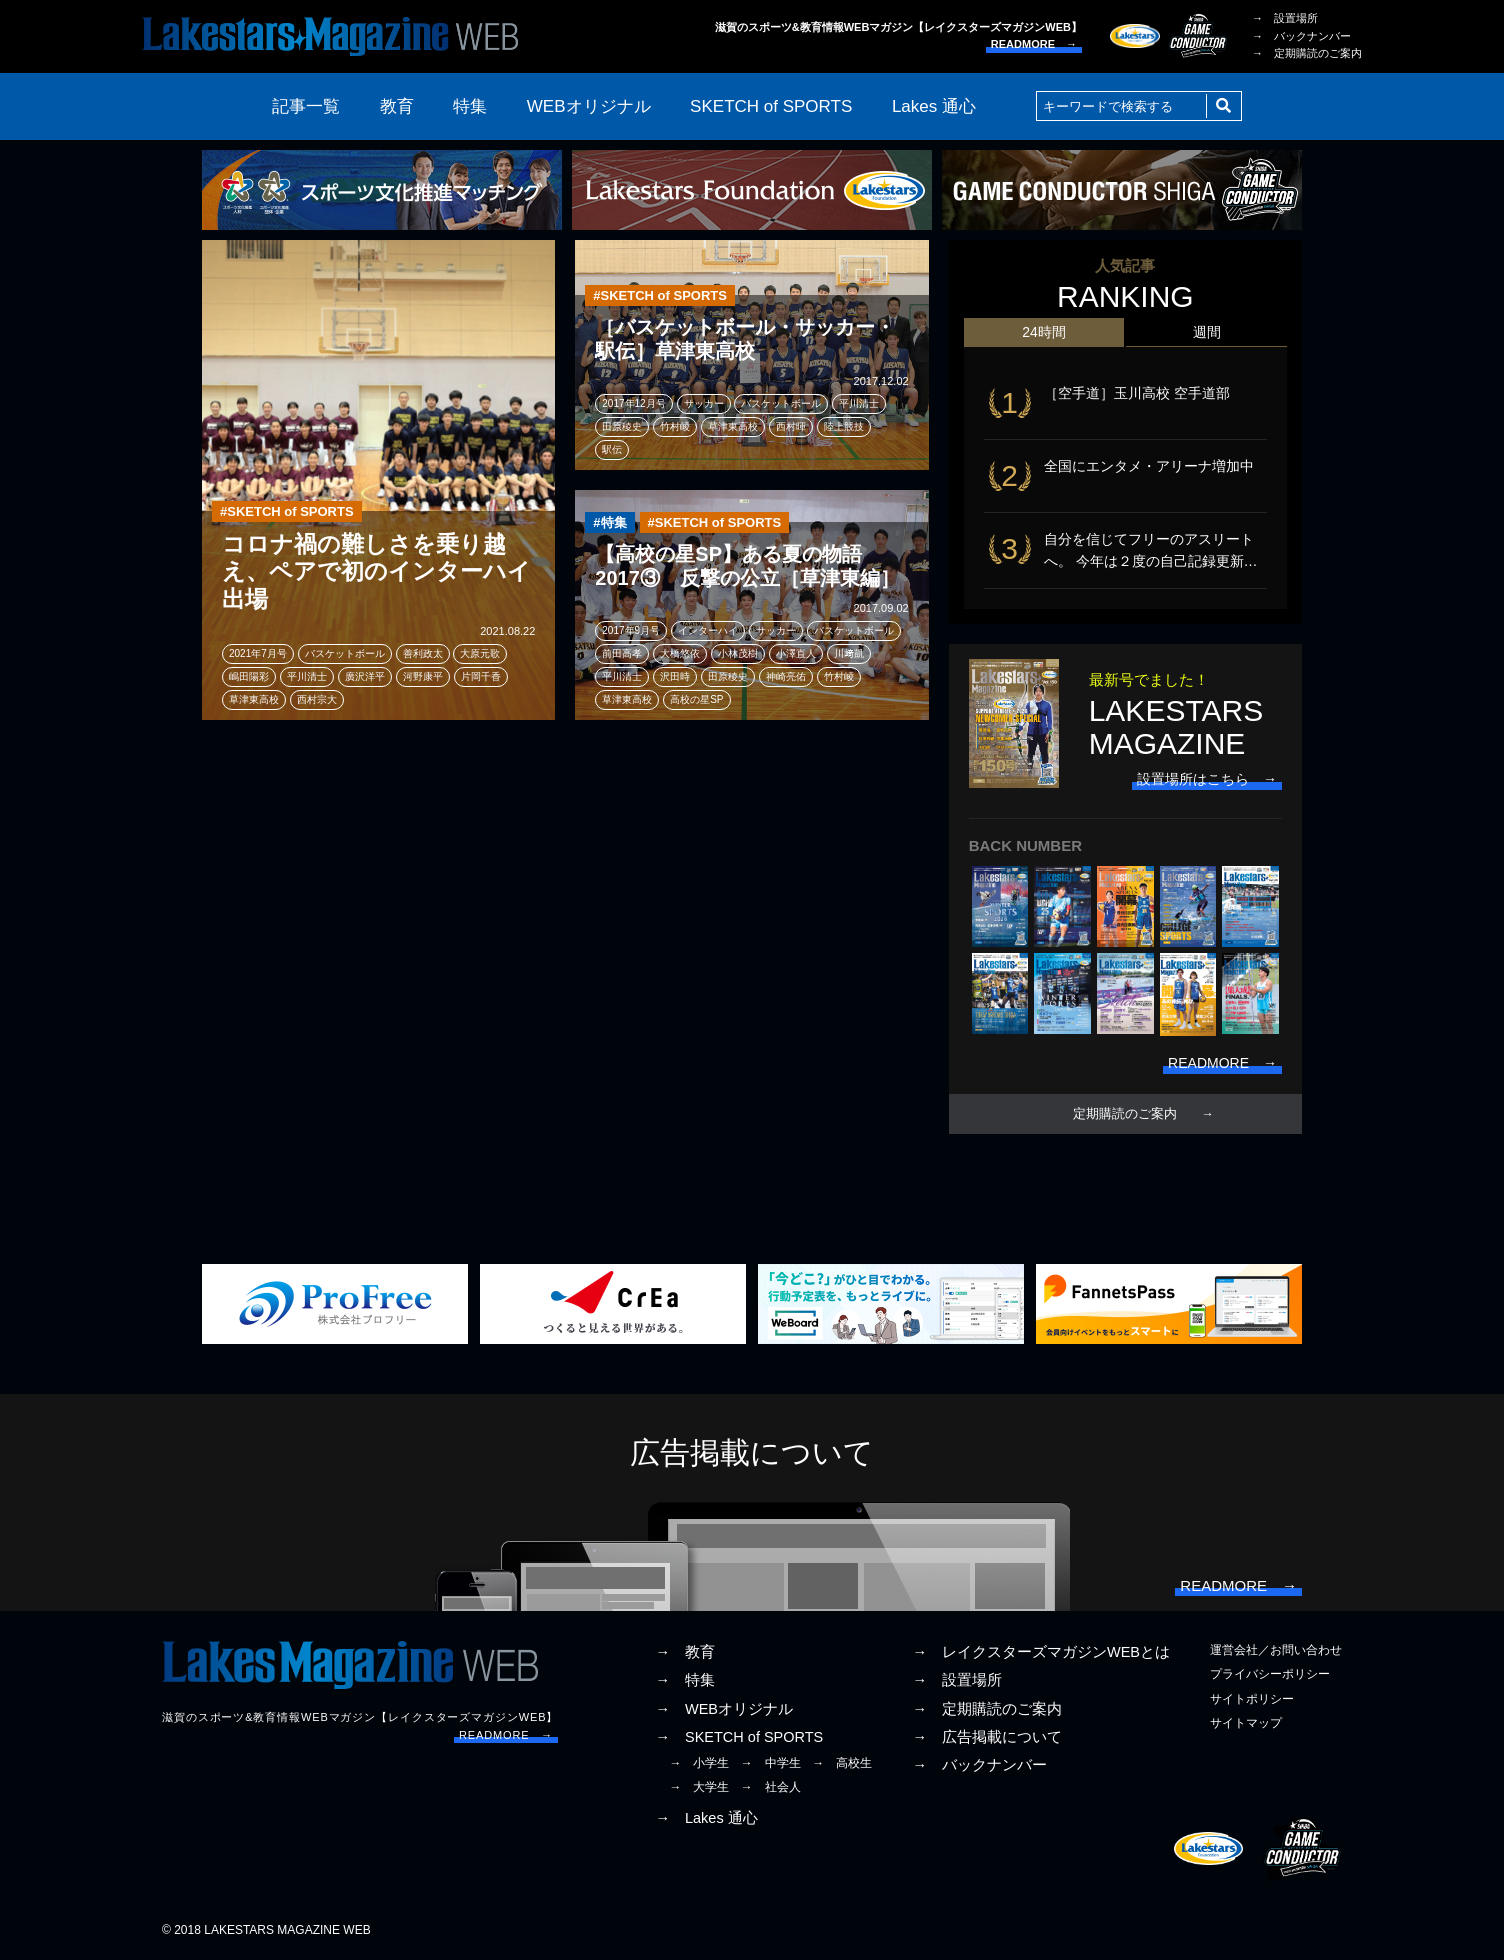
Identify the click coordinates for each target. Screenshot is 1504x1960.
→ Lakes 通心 (706, 1818)
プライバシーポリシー (1270, 1674)
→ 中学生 (771, 1763)
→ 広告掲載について (987, 1737)
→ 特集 (685, 1680)
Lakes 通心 (934, 106)
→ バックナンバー (1301, 36)
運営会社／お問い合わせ (1276, 1650)
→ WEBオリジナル (724, 1709)
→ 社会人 (771, 1787)
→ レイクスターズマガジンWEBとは (1041, 1652)
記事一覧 (306, 106)
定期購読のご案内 (1125, 1114)
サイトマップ (1246, 1723)
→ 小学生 (699, 1763)
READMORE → (1034, 44)
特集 (470, 106)
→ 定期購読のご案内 (1307, 53)
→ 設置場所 (1285, 18)
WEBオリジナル (589, 106)
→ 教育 (685, 1652)
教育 (397, 106)
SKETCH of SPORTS (771, 106)
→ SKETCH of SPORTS (739, 1737)
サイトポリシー (1252, 1699)
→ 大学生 (699, 1787)
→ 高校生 (842, 1763)
